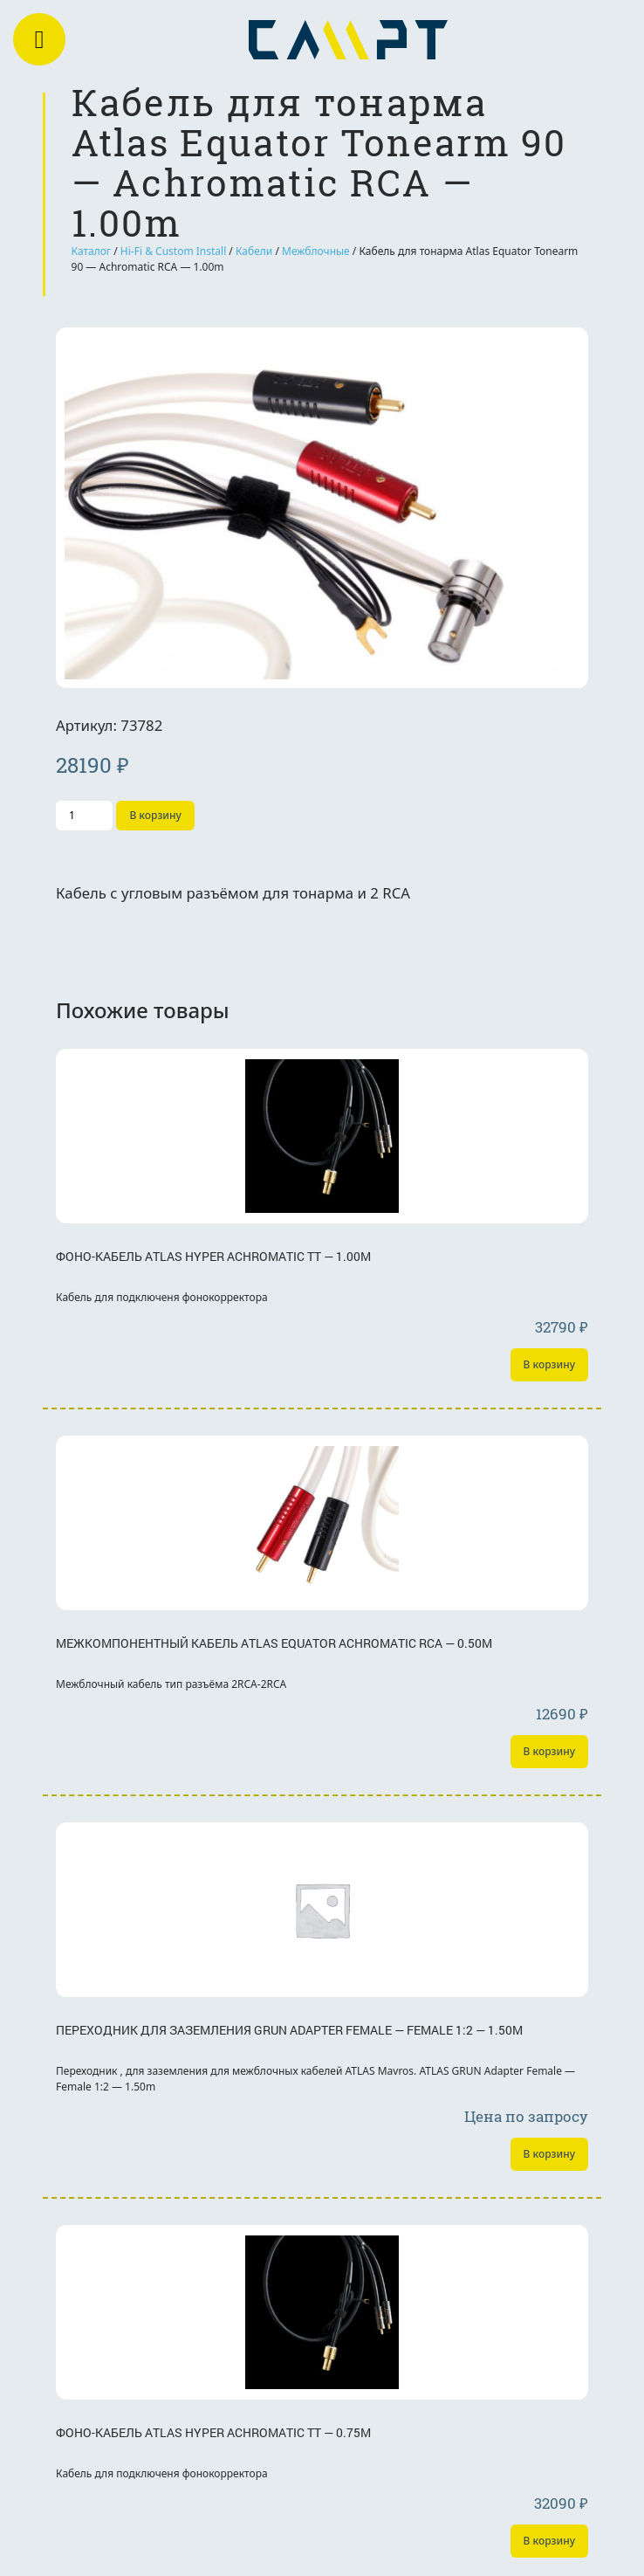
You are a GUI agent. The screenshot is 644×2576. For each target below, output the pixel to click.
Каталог (92, 251)
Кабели (254, 251)
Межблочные (316, 251)
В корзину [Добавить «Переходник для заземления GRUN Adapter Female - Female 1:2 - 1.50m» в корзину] (549, 2153)
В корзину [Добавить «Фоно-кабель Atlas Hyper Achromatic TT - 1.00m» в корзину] (549, 1364)
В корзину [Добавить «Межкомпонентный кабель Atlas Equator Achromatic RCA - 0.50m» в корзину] (549, 1751)
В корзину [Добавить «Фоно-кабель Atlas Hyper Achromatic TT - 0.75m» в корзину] (549, 2540)
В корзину (155, 815)
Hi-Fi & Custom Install (173, 251)
